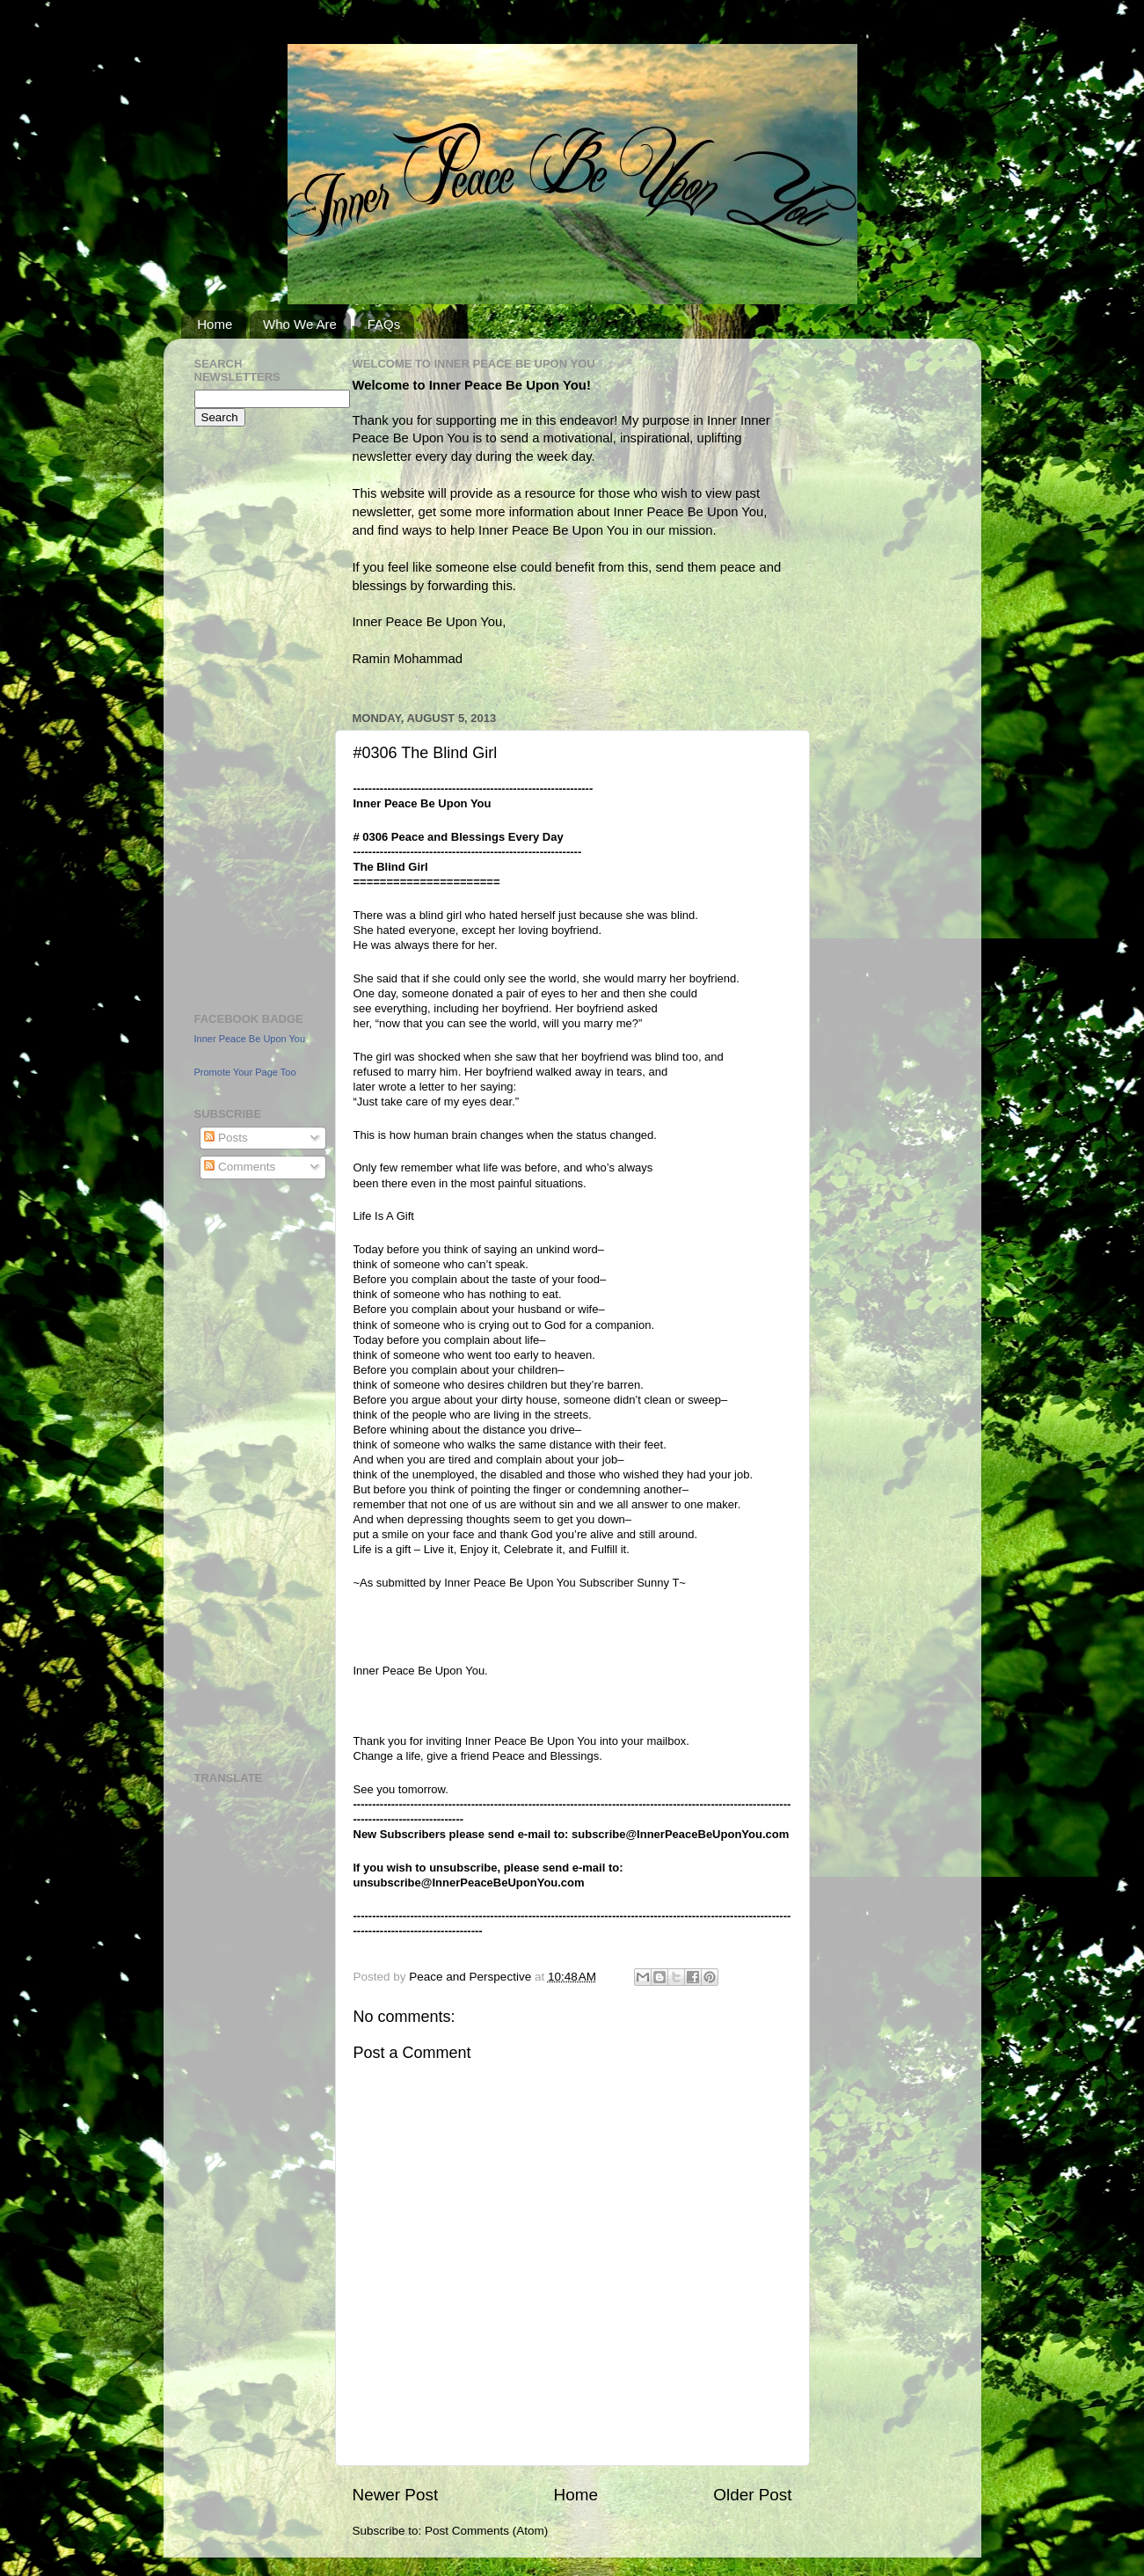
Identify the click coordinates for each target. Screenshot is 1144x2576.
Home (214, 324)
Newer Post (396, 2494)
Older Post (752, 2494)
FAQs (384, 324)
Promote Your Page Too (245, 1072)
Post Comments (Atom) (486, 2530)
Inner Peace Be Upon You (250, 1038)
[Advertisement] (247, 717)
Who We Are (300, 324)
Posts (226, 1137)
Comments (239, 1166)
